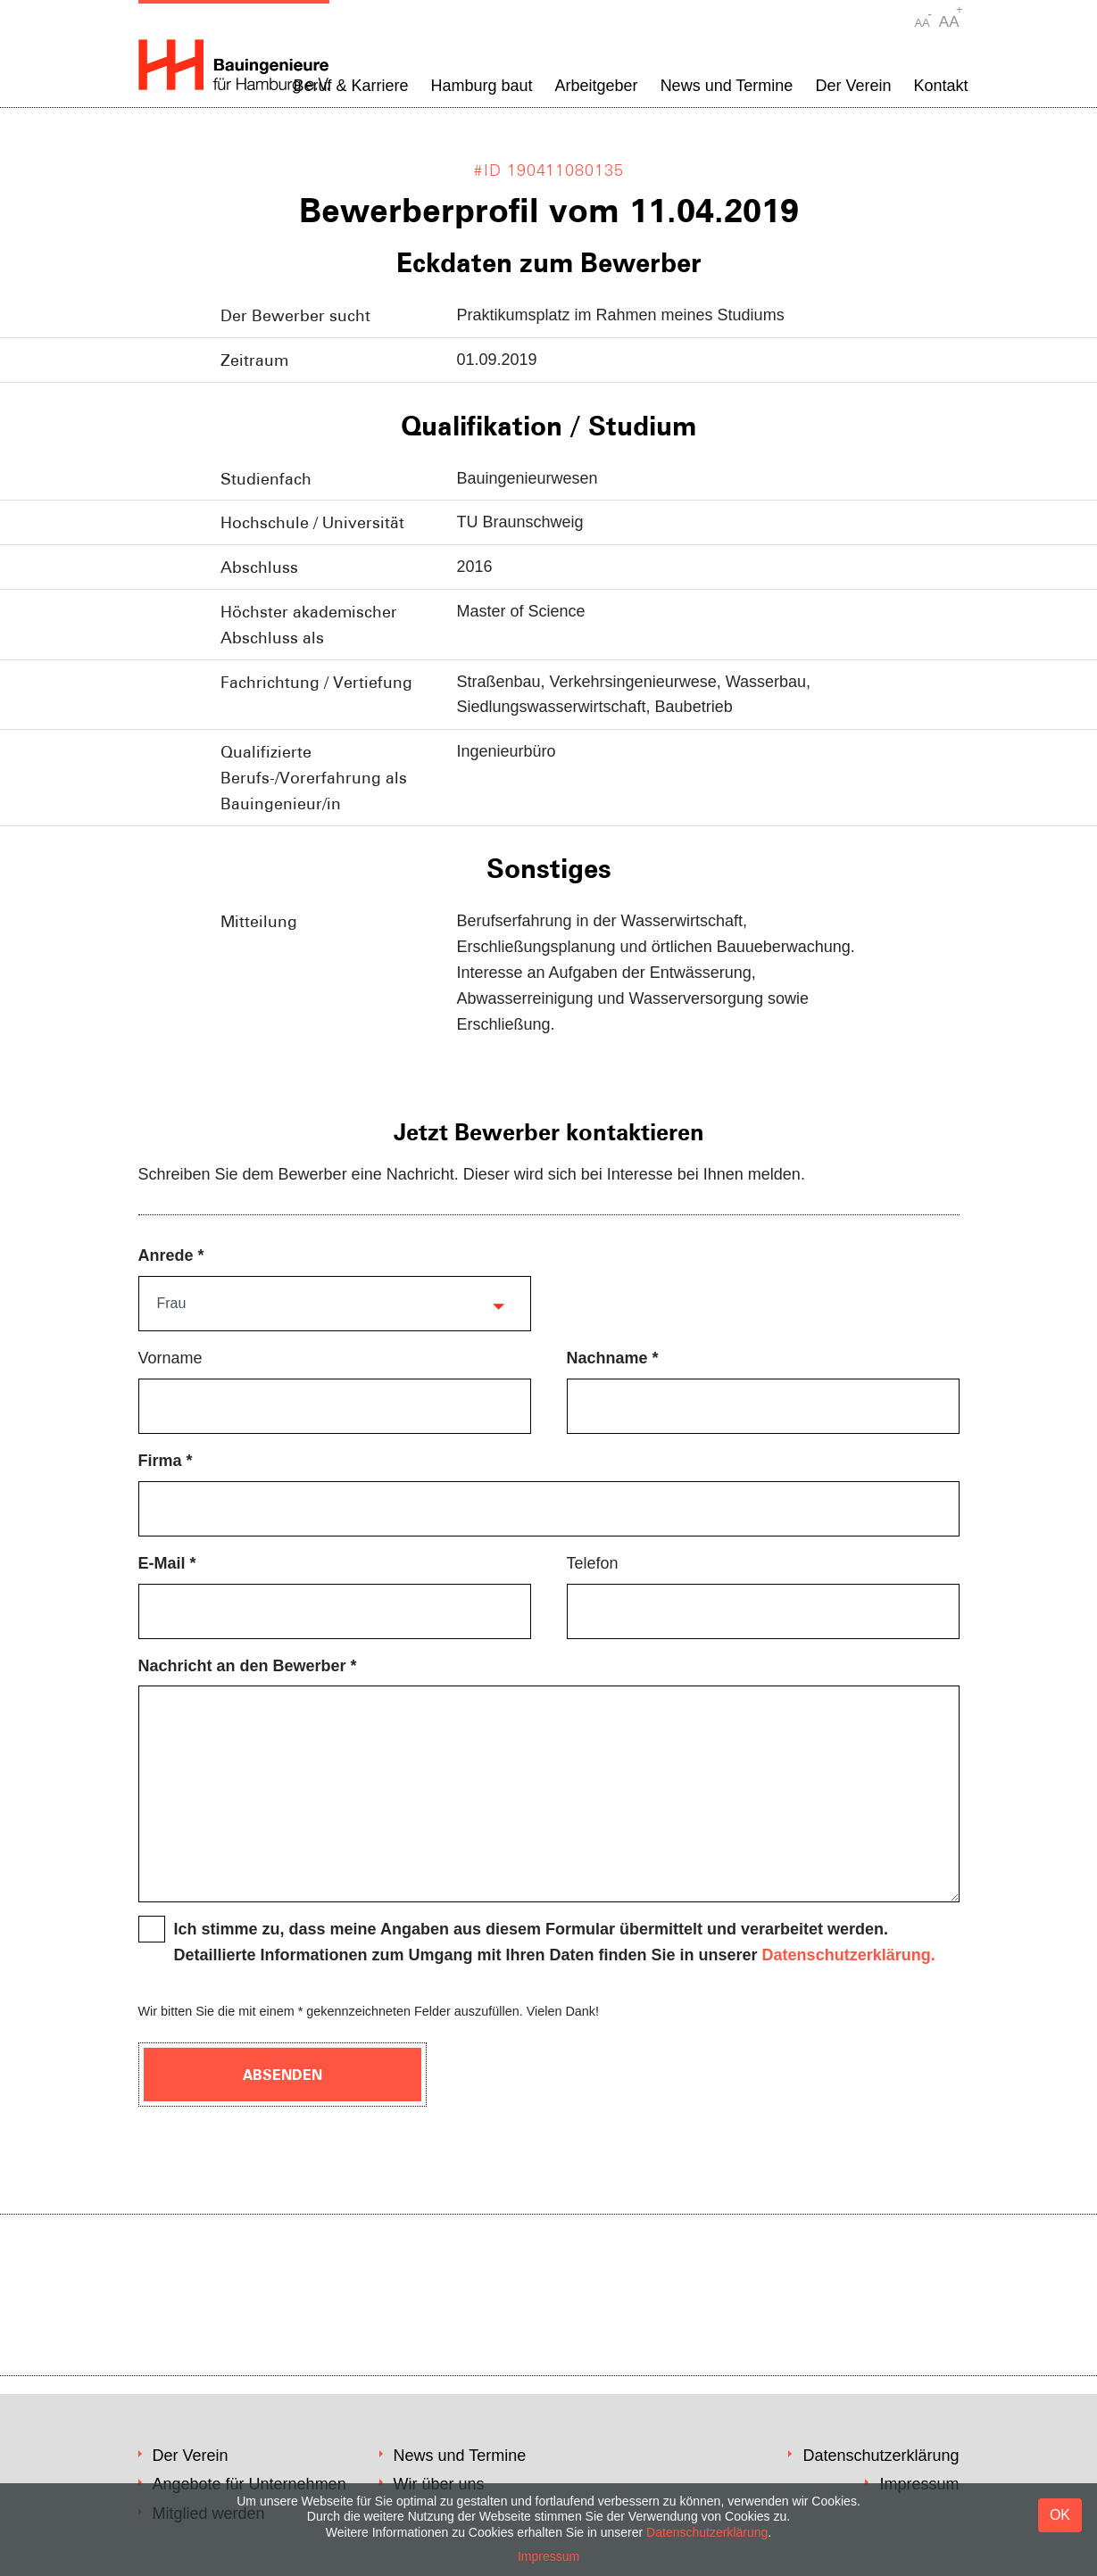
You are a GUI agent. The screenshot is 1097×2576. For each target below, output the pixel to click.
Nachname (607, 1358)
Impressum (548, 2556)
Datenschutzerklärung (880, 2455)
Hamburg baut (481, 86)
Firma (160, 1461)
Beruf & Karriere (350, 86)
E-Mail (162, 1563)
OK (1060, 2514)
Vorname (170, 1358)
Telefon (593, 1563)
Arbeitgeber (596, 86)
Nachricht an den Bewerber (242, 1666)
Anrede (166, 1255)
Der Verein (853, 86)
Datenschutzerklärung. (848, 1955)
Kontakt (940, 86)
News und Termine (727, 86)
